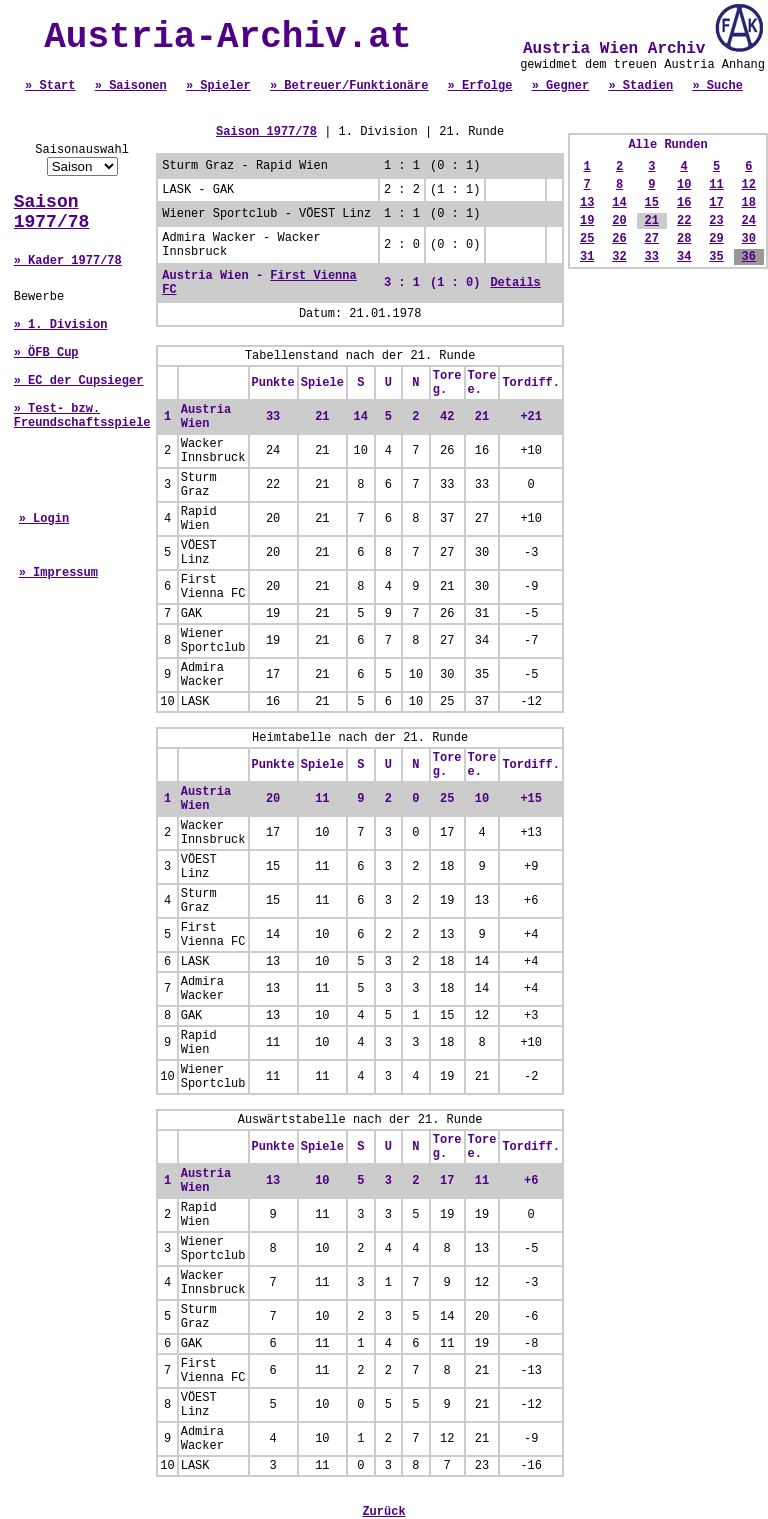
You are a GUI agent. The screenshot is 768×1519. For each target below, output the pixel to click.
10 (684, 185)
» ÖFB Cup (46, 353)
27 (652, 239)
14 (619, 203)
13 (587, 203)
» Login (44, 519)
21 (652, 221)
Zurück (383, 1512)
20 (619, 221)
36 (749, 257)
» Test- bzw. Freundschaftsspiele (82, 416)
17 (716, 203)
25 (587, 239)
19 (587, 221)
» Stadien (640, 86)
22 (684, 221)
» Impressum (58, 573)
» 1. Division (61, 325)
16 (684, 203)
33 (652, 257)
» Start (50, 86)
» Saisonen (131, 86)
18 (749, 203)
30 (749, 239)
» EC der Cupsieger (79, 381)
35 (716, 257)
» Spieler (218, 86)
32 (619, 257)
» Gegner (561, 86)
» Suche (717, 86)
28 (684, 239)
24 (749, 221)
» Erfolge (480, 86)
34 (684, 257)
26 (619, 239)
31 (587, 257)
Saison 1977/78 (52, 212)
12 (749, 185)
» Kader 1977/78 (68, 261)
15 (652, 203)
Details (515, 283)
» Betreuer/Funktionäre (349, 86)
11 (716, 185)
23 (716, 221)
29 (716, 239)
